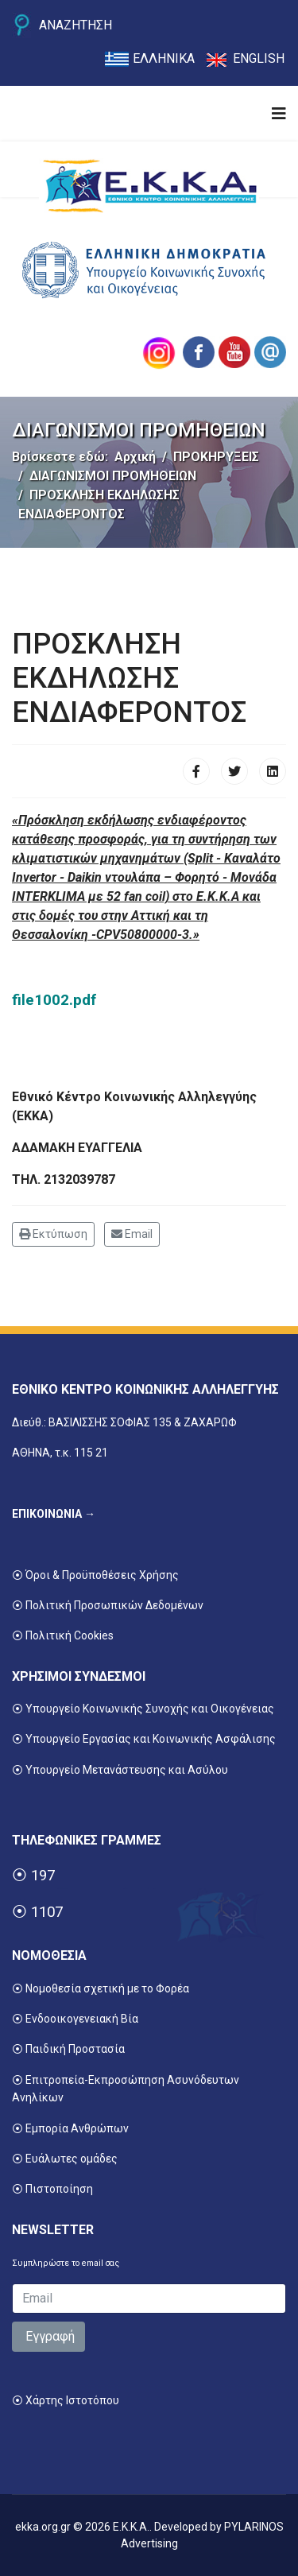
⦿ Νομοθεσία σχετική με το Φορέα (100, 1988)
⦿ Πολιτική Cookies (63, 1635)
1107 (47, 1912)
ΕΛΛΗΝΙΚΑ (164, 58)
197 (43, 1875)
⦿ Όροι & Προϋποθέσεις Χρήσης (95, 1575)
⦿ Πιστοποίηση (52, 2188)
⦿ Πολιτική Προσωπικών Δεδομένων (107, 1605)
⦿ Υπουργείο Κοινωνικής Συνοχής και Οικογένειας (143, 1708)
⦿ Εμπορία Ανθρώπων (70, 2128)
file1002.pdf (54, 1000)
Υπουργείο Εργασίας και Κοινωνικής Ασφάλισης (150, 1738)
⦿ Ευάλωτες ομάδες (65, 2158)
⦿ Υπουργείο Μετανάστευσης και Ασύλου (120, 1769)
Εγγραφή (48, 2336)
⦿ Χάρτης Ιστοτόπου (65, 2400)
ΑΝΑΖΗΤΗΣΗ (75, 25)
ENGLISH (258, 58)
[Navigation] (279, 114)
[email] (149, 2298)
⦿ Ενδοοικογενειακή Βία (75, 2018)
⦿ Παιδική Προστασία (68, 2049)
